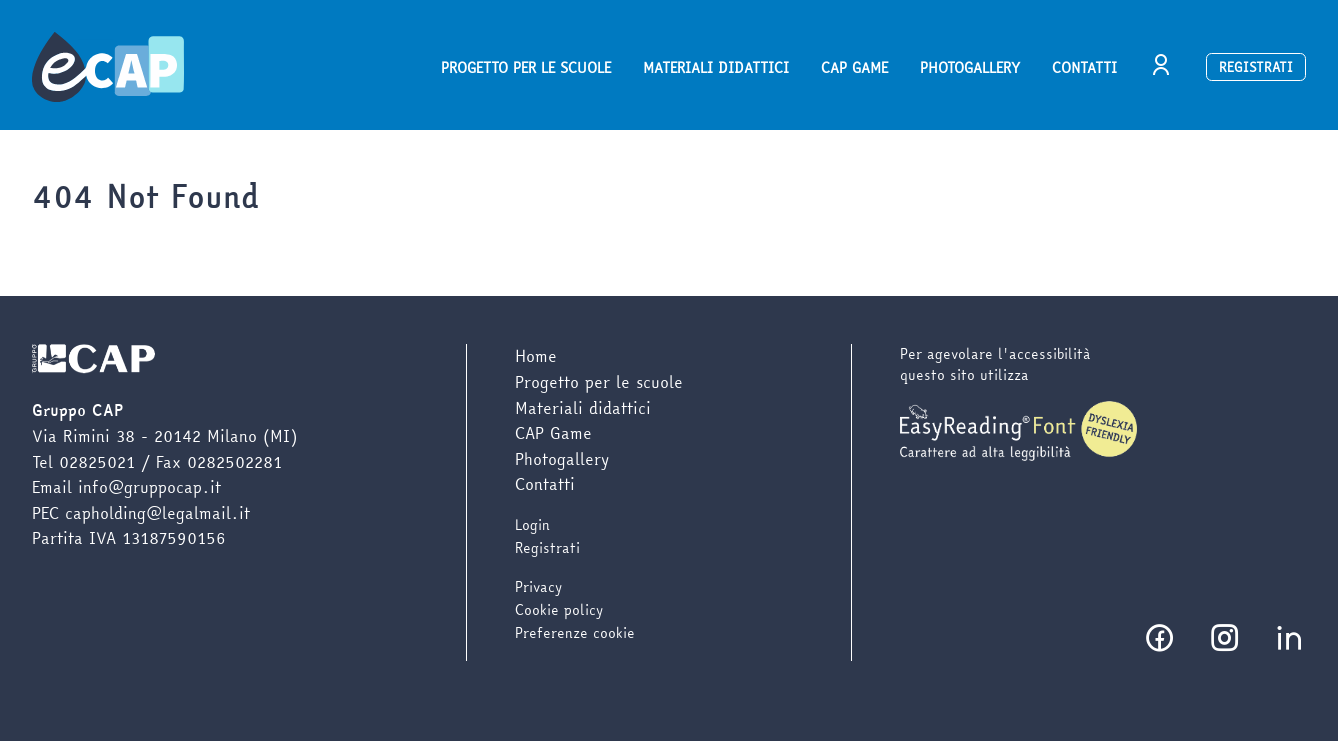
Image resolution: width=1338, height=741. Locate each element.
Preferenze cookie (575, 633)
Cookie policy (559, 610)
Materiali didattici (716, 68)
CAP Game (854, 68)
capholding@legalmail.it (157, 513)
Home (536, 356)
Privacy (538, 587)
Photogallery (970, 68)
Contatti (1084, 68)
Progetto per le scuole (526, 68)
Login (532, 525)
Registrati (1256, 67)
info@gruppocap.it (149, 487)
